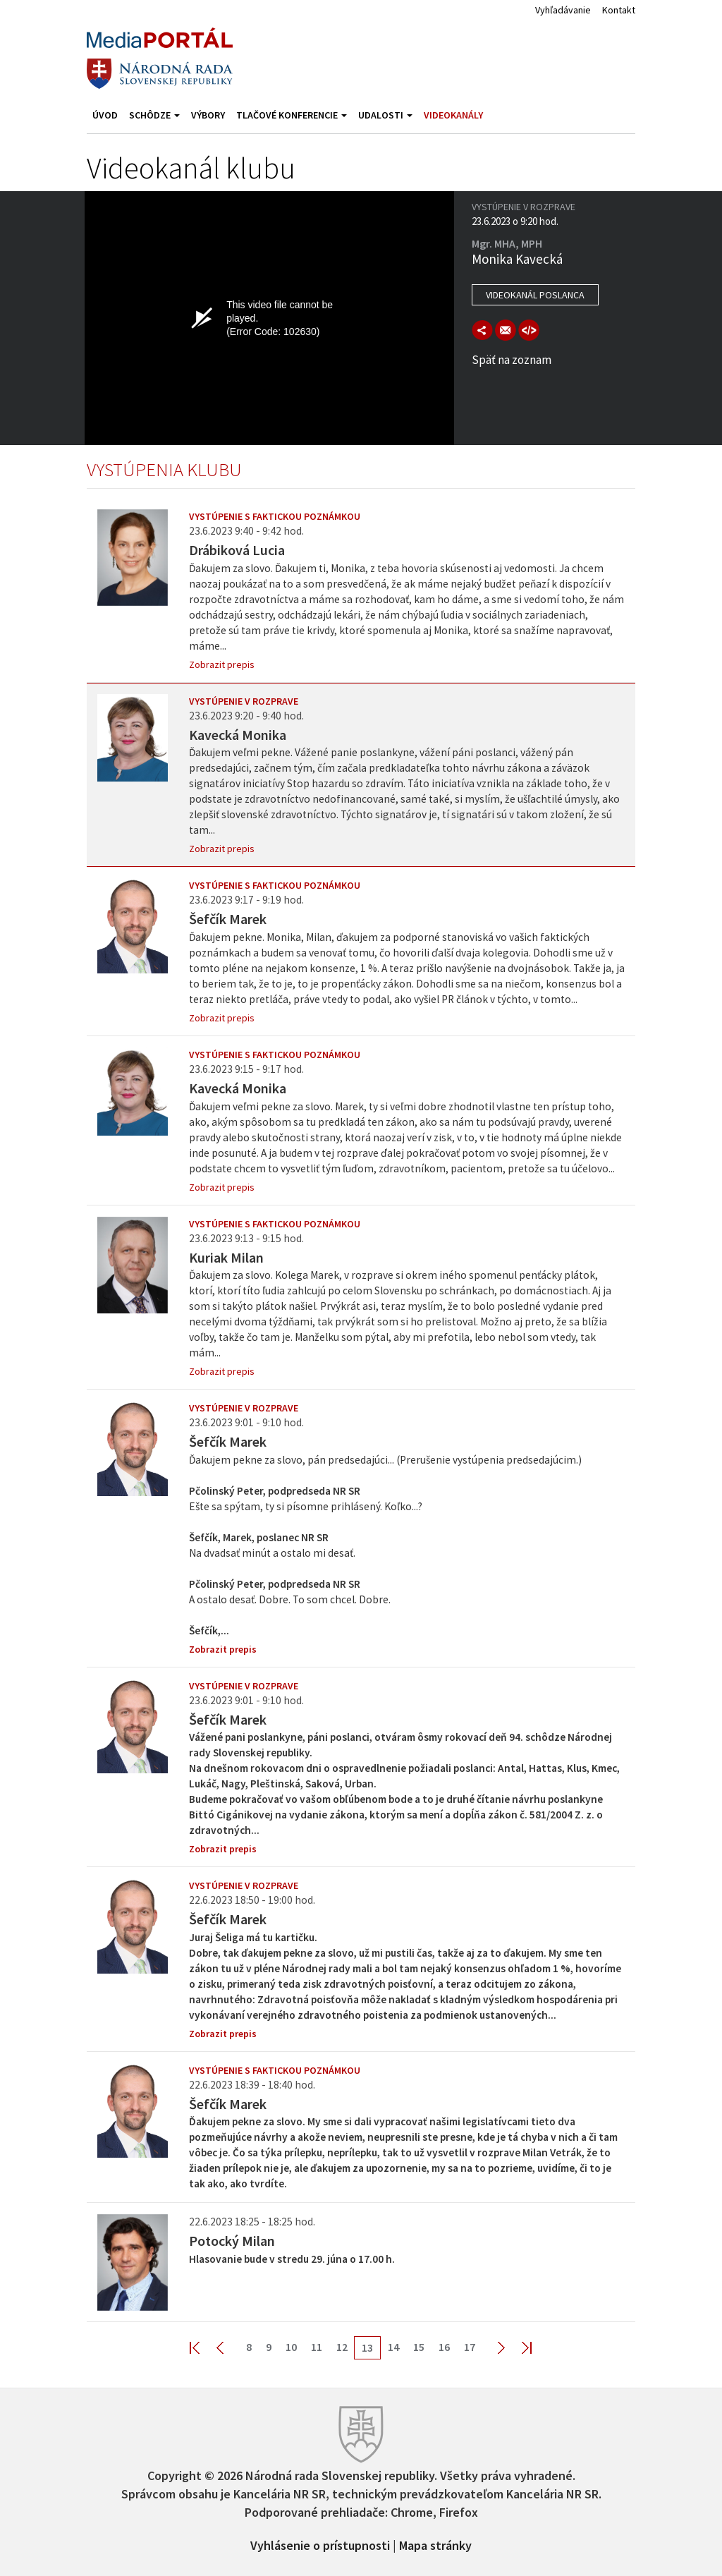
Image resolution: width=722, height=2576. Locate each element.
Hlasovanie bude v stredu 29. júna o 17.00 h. (292, 2259)
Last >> (518, 2347)
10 (291, 2347)
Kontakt (618, 10)
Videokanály (453, 115)
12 (342, 2347)
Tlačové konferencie (291, 115)
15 (418, 2347)
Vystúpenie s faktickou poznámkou (274, 516)
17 (469, 2347)
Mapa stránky (435, 2544)
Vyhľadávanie (563, 10)
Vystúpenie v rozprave (243, 701)
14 (393, 2347)
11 (316, 2347)
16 (444, 2347)
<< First (203, 2347)
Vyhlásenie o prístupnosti (320, 2544)
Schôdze (154, 115)
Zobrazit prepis (222, 664)
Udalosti (385, 115)
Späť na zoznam (511, 359)
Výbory (208, 115)
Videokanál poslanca (535, 294)
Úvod (105, 115)
